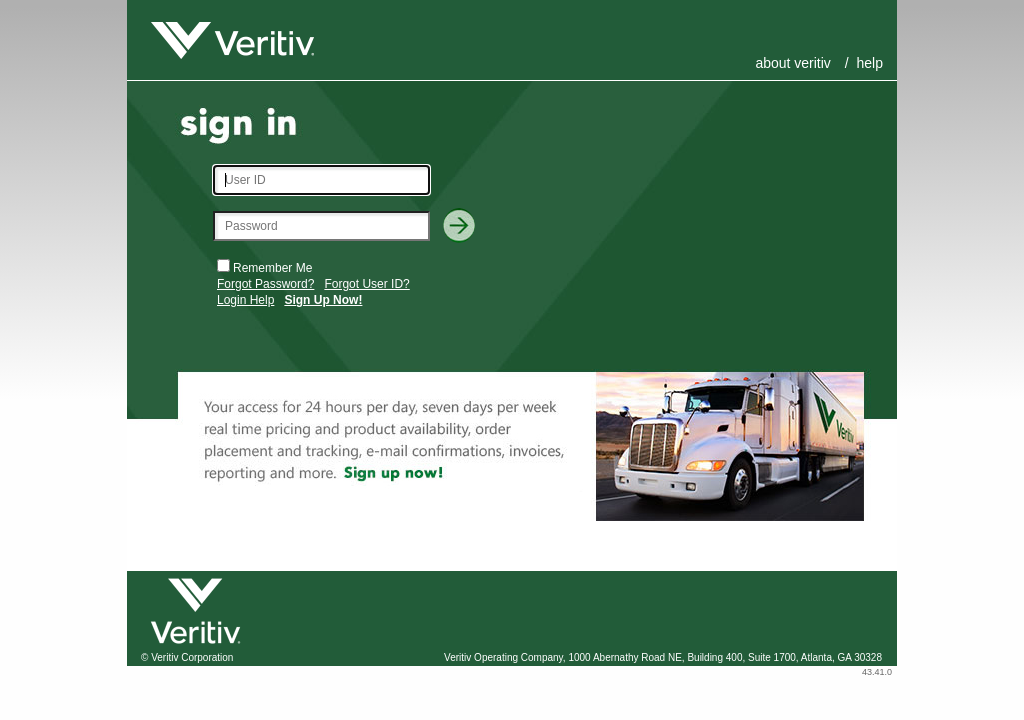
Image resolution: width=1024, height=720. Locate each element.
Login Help (245, 300)
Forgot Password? (265, 284)
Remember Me (272, 268)
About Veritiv (792, 63)
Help (870, 63)
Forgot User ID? (366, 284)
